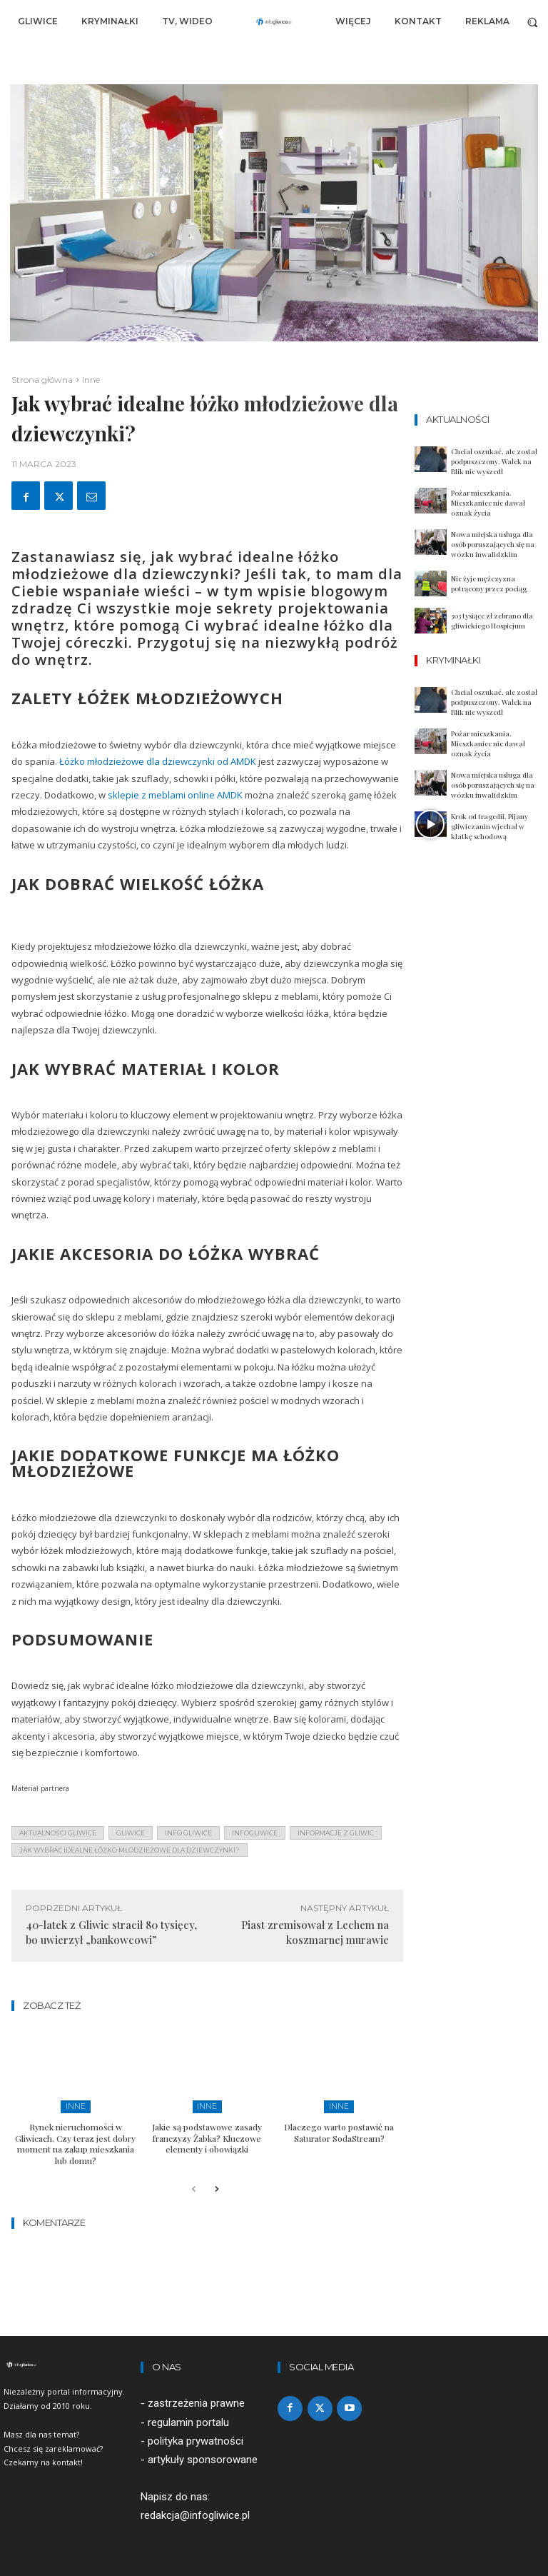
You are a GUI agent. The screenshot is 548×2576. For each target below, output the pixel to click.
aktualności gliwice (57, 1833)
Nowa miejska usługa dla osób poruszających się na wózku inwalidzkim (492, 544)
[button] (532, 21)
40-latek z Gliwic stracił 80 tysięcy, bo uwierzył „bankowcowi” (111, 1932)
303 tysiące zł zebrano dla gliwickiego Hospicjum (492, 621)
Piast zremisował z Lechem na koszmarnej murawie (315, 1932)
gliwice (130, 1833)
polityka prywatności (195, 2438)
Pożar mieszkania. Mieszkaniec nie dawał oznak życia (488, 503)
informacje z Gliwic (336, 1833)
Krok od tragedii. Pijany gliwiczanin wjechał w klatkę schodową (489, 826)
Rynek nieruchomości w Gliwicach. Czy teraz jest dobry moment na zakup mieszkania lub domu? (75, 2142)
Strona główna (42, 379)
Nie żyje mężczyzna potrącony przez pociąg (489, 583)
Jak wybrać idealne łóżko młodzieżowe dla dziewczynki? (129, 1850)
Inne (91, 379)
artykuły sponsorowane (203, 2457)
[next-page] (216, 2188)
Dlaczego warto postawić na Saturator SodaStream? (339, 2131)
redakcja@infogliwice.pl (195, 2513)
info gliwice (188, 1833)
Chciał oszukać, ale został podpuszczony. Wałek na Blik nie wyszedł (494, 461)
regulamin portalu (188, 2420)
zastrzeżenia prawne (196, 2401)
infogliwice (255, 1833)
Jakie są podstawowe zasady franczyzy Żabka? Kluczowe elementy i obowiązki (207, 2137)
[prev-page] (194, 2188)
